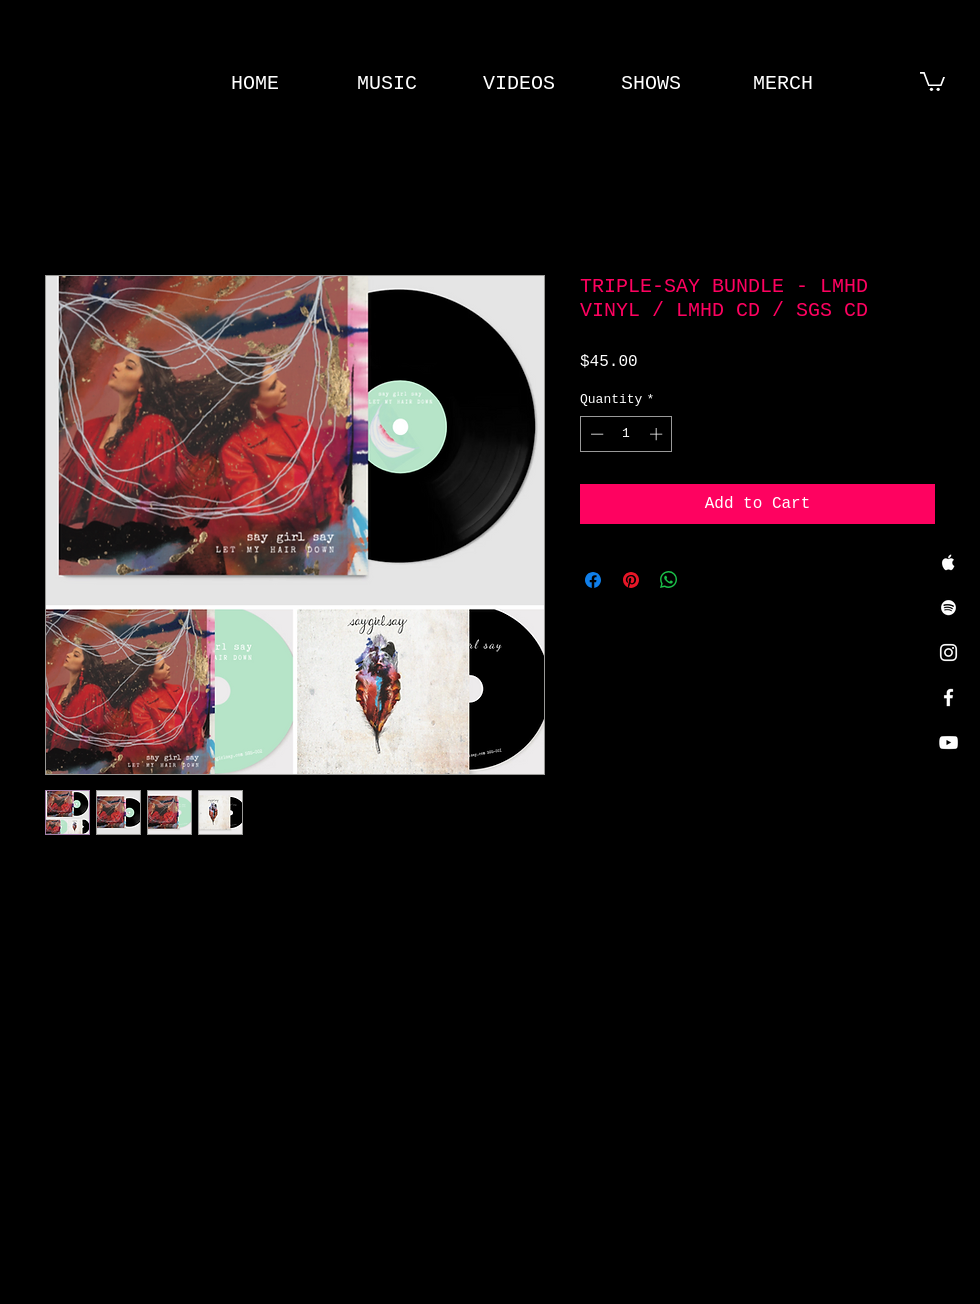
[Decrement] (595, 434)
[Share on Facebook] (593, 580)
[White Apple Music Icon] (948, 562)
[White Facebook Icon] (948, 697)
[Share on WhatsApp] (669, 580)
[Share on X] (707, 580)
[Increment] (658, 434)
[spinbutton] (626, 434)
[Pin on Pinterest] (631, 580)
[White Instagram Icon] (948, 652)
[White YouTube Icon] (948, 742)
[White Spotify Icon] (948, 607)
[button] (932, 80)
